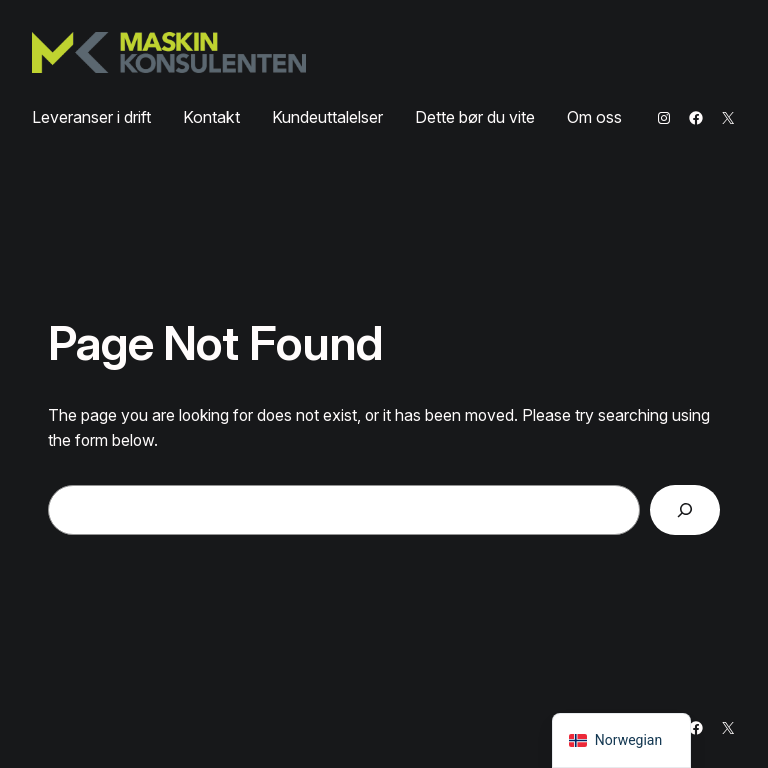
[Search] (685, 509)
